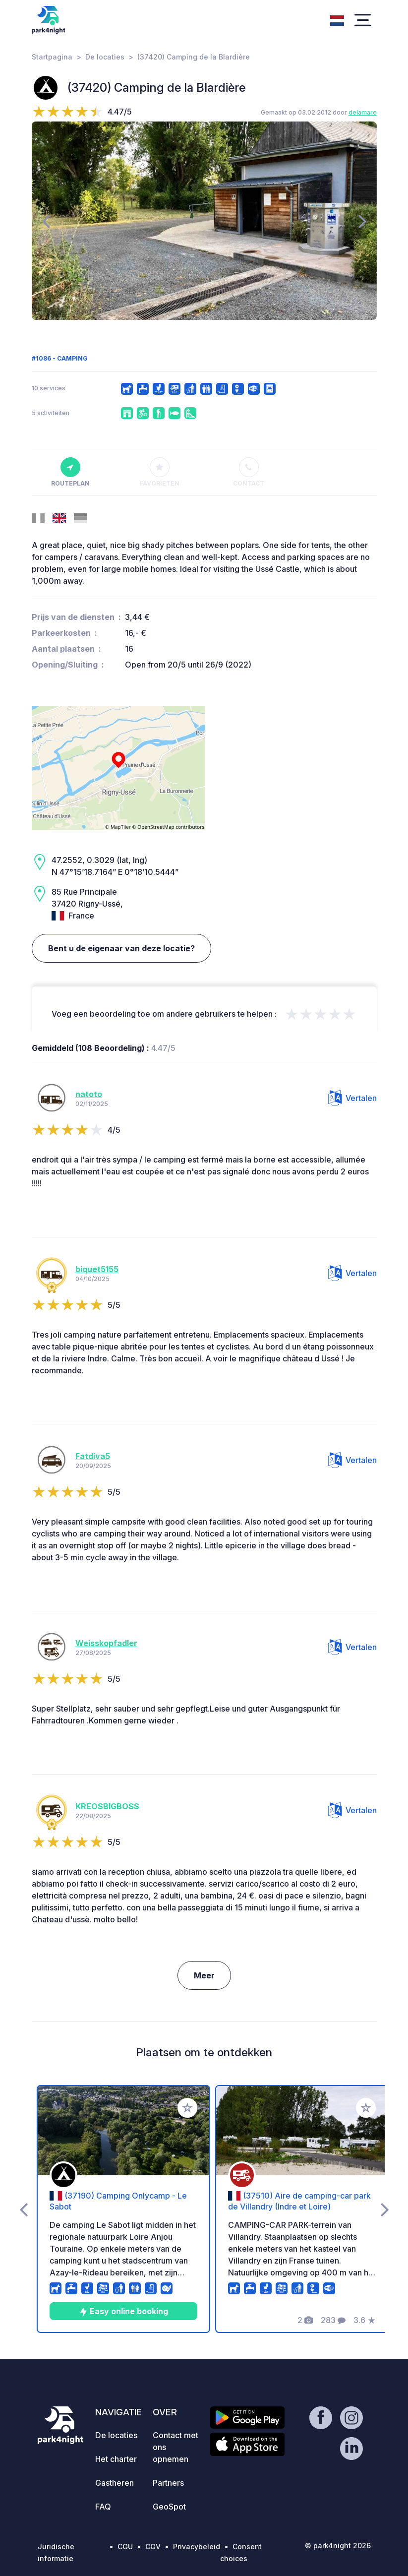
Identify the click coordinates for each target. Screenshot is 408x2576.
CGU (125, 2546)
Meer (204, 1975)
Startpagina (52, 57)
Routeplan (70, 472)
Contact (248, 472)
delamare (363, 112)
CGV (153, 2546)
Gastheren (114, 2483)
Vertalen (352, 1098)
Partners (168, 2483)
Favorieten (159, 472)
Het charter (116, 2459)
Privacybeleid (196, 2546)
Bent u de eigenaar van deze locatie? (121, 948)
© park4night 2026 (338, 2545)
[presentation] (46, 221)
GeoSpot (169, 2507)
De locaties (104, 57)
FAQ (103, 2507)
